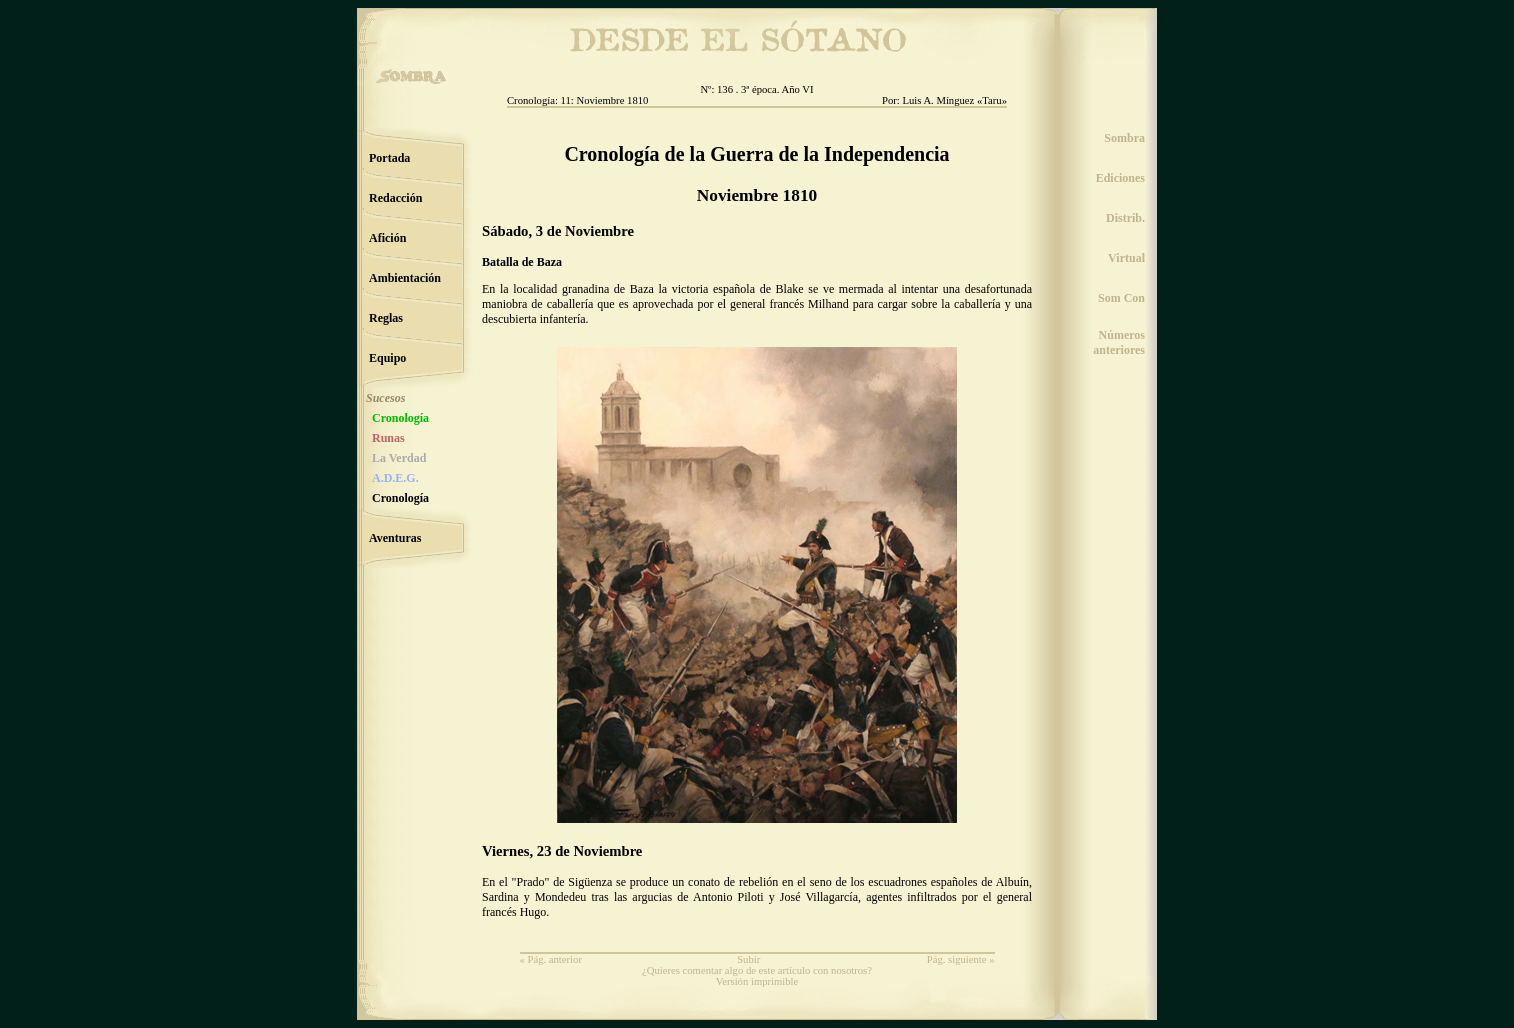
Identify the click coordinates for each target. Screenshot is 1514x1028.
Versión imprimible (757, 981)
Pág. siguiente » (961, 959)
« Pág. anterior (551, 959)
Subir (748, 959)
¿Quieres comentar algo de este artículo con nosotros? (757, 970)
